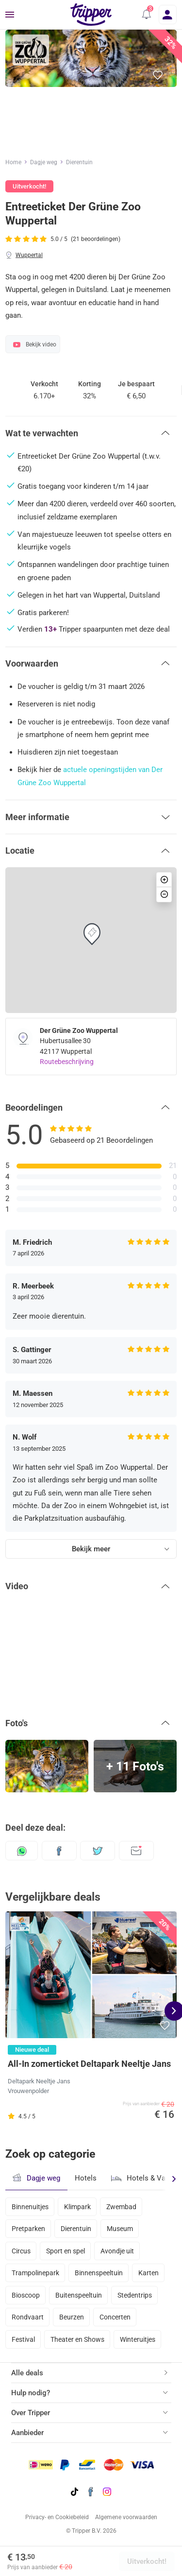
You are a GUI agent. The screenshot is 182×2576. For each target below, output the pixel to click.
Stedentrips (134, 2295)
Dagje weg (43, 162)
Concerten (115, 2317)
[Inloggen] (168, 14)
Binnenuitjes (30, 2207)
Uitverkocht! (146, 2561)
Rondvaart (28, 2317)
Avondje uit (117, 2251)
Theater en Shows (77, 2339)
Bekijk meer (91, 1549)
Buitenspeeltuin (78, 2295)
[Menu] (9, 15)
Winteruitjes (137, 2339)
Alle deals (27, 2373)
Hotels (86, 2178)
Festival (23, 2339)
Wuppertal (29, 255)
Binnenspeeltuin (99, 2273)
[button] (146, 14)
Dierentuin (79, 162)
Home (13, 162)
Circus (21, 2251)
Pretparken (28, 2229)
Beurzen (71, 2317)
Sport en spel (65, 2251)
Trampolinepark (35, 2273)
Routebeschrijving (67, 1061)
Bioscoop (26, 2295)
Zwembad (121, 2207)
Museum (120, 2229)
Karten (148, 2273)
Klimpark (77, 2207)
